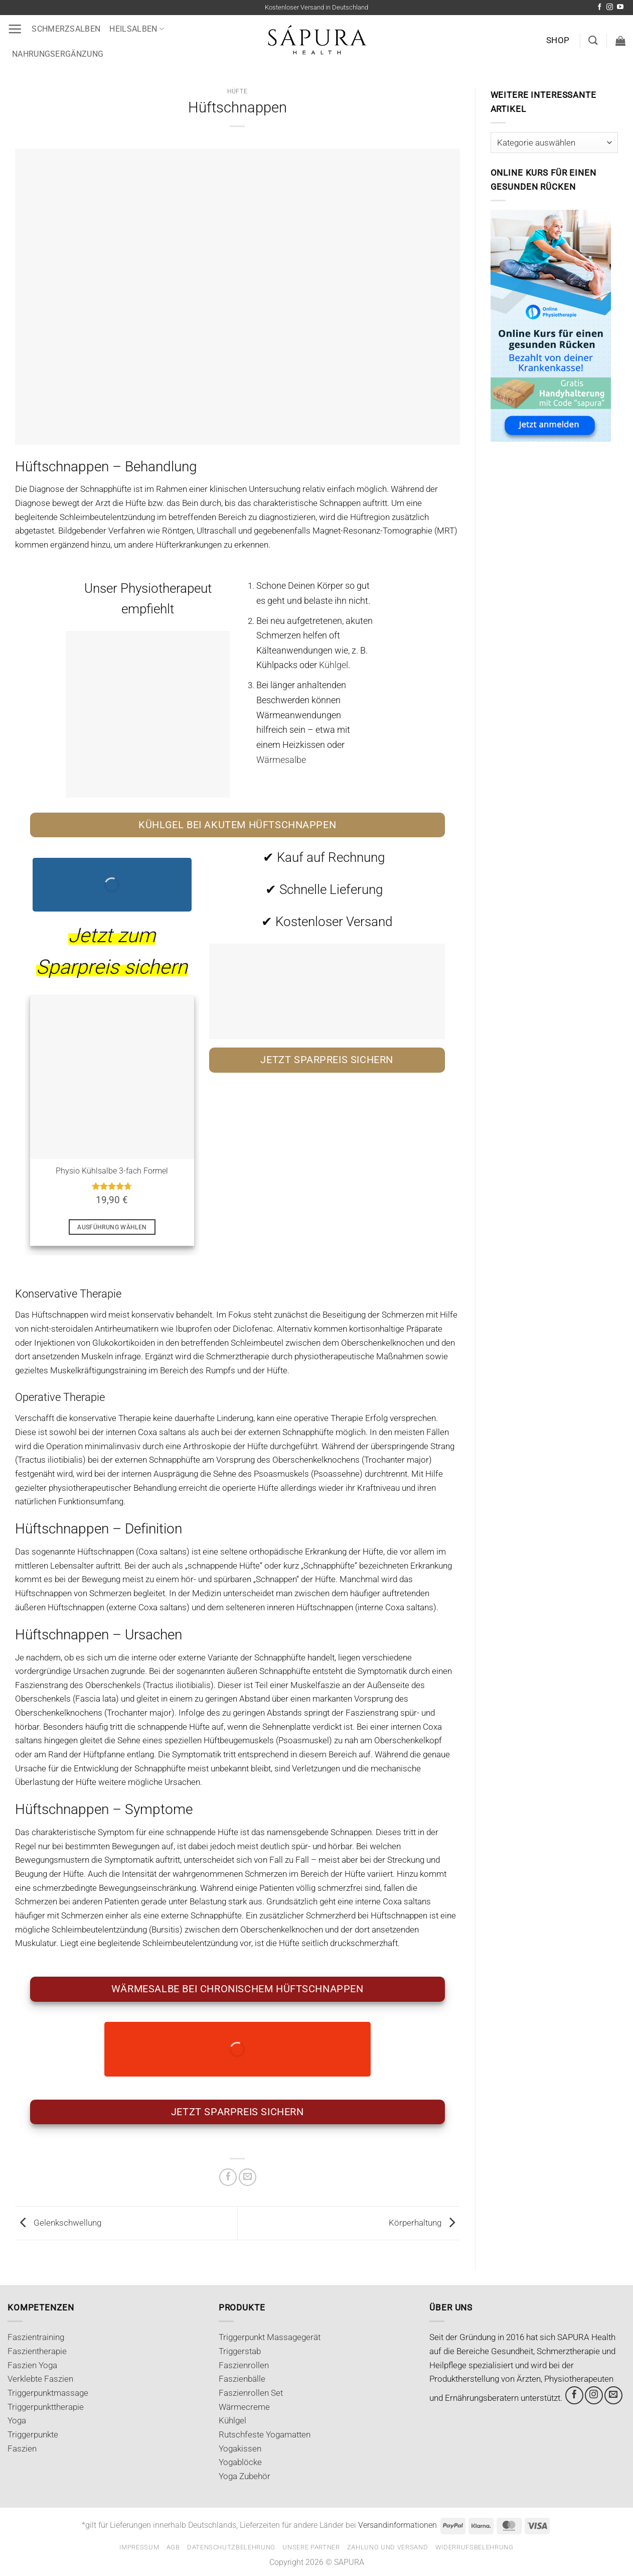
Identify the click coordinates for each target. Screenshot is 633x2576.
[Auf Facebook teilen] (228, 2177)
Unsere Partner (311, 2547)
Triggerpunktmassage (48, 2393)
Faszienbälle (242, 2379)
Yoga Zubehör (244, 2476)
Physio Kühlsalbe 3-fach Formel (112, 1171)
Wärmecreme (244, 2407)
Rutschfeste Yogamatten (264, 2434)
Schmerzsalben (66, 29)
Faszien (22, 2448)
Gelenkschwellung (58, 2223)
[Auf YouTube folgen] (620, 7)
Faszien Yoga (32, 2365)
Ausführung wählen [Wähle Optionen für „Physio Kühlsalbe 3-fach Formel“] (111, 1227)
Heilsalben (136, 29)
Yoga (17, 2420)
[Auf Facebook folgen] (599, 7)
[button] (15, 29)
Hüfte (237, 91)
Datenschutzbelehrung (231, 2547)
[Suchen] (593, 40)
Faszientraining (36, 2337)
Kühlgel (232, 2420)
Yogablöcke (240, 2462)
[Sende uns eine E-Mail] (613, 2395)
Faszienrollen (244, 2365)
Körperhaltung (424, 2223)
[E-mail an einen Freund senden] (248, 2177)
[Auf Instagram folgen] (609, 7)
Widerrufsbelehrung (474, 2547)
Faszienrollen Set (251, 2393)
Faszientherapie (37, 2351)
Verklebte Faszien (40, 2379)
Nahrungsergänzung (57, 54)
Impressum (139, 2547)
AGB (173, 2547)
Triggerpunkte (33, 2434)
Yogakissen (240, 2448)
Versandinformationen (397, 2525)
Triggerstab (240, 2351)
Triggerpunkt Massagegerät (270, 2337)
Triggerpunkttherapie (46, 2407)
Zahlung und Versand (387, 2547)
